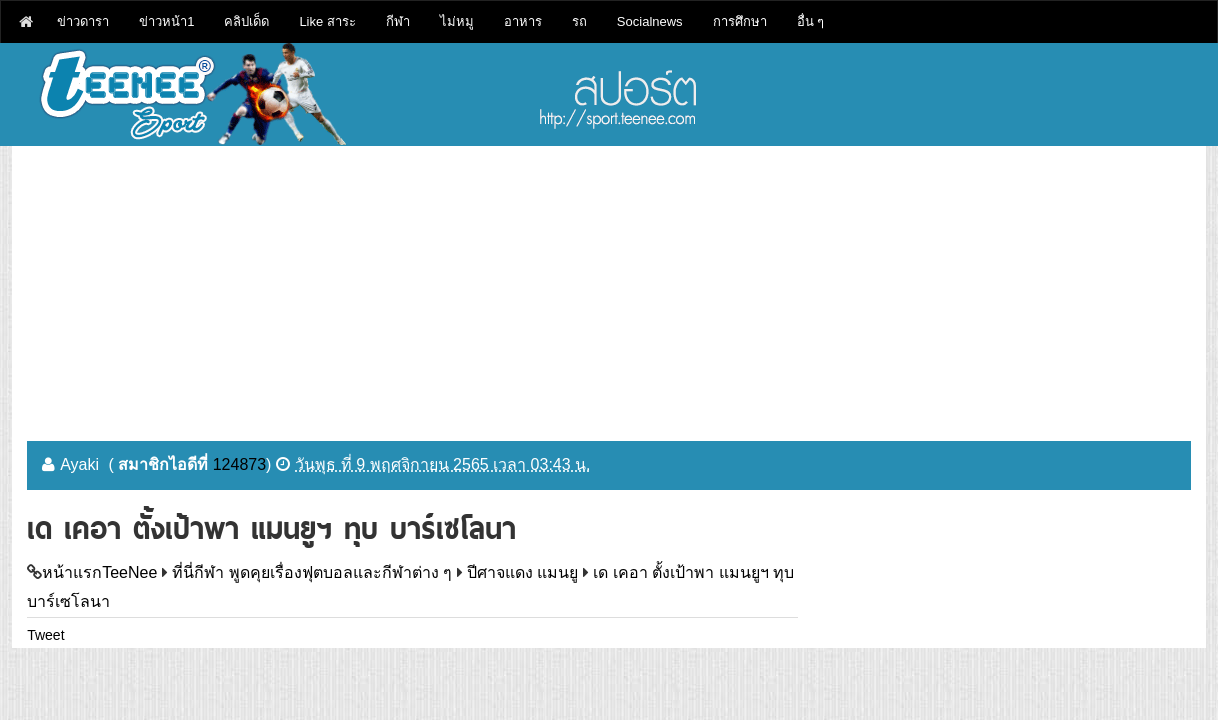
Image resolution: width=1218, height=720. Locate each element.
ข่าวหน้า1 (166, 21)
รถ (579, 21)
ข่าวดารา (83, 21)
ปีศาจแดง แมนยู (522, 572)
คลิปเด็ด (246, 21)
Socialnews (650, 21)
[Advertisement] (609, 286)
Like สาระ (327, 21)
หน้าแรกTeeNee (99, 572)
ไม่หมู (457, 21)
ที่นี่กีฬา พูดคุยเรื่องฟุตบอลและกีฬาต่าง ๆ (312, 572)
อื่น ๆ (811, 21)
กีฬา (398, 21)
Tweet (45, 635)
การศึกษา (740, 21)
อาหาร (523, 21)
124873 (239, 464)
